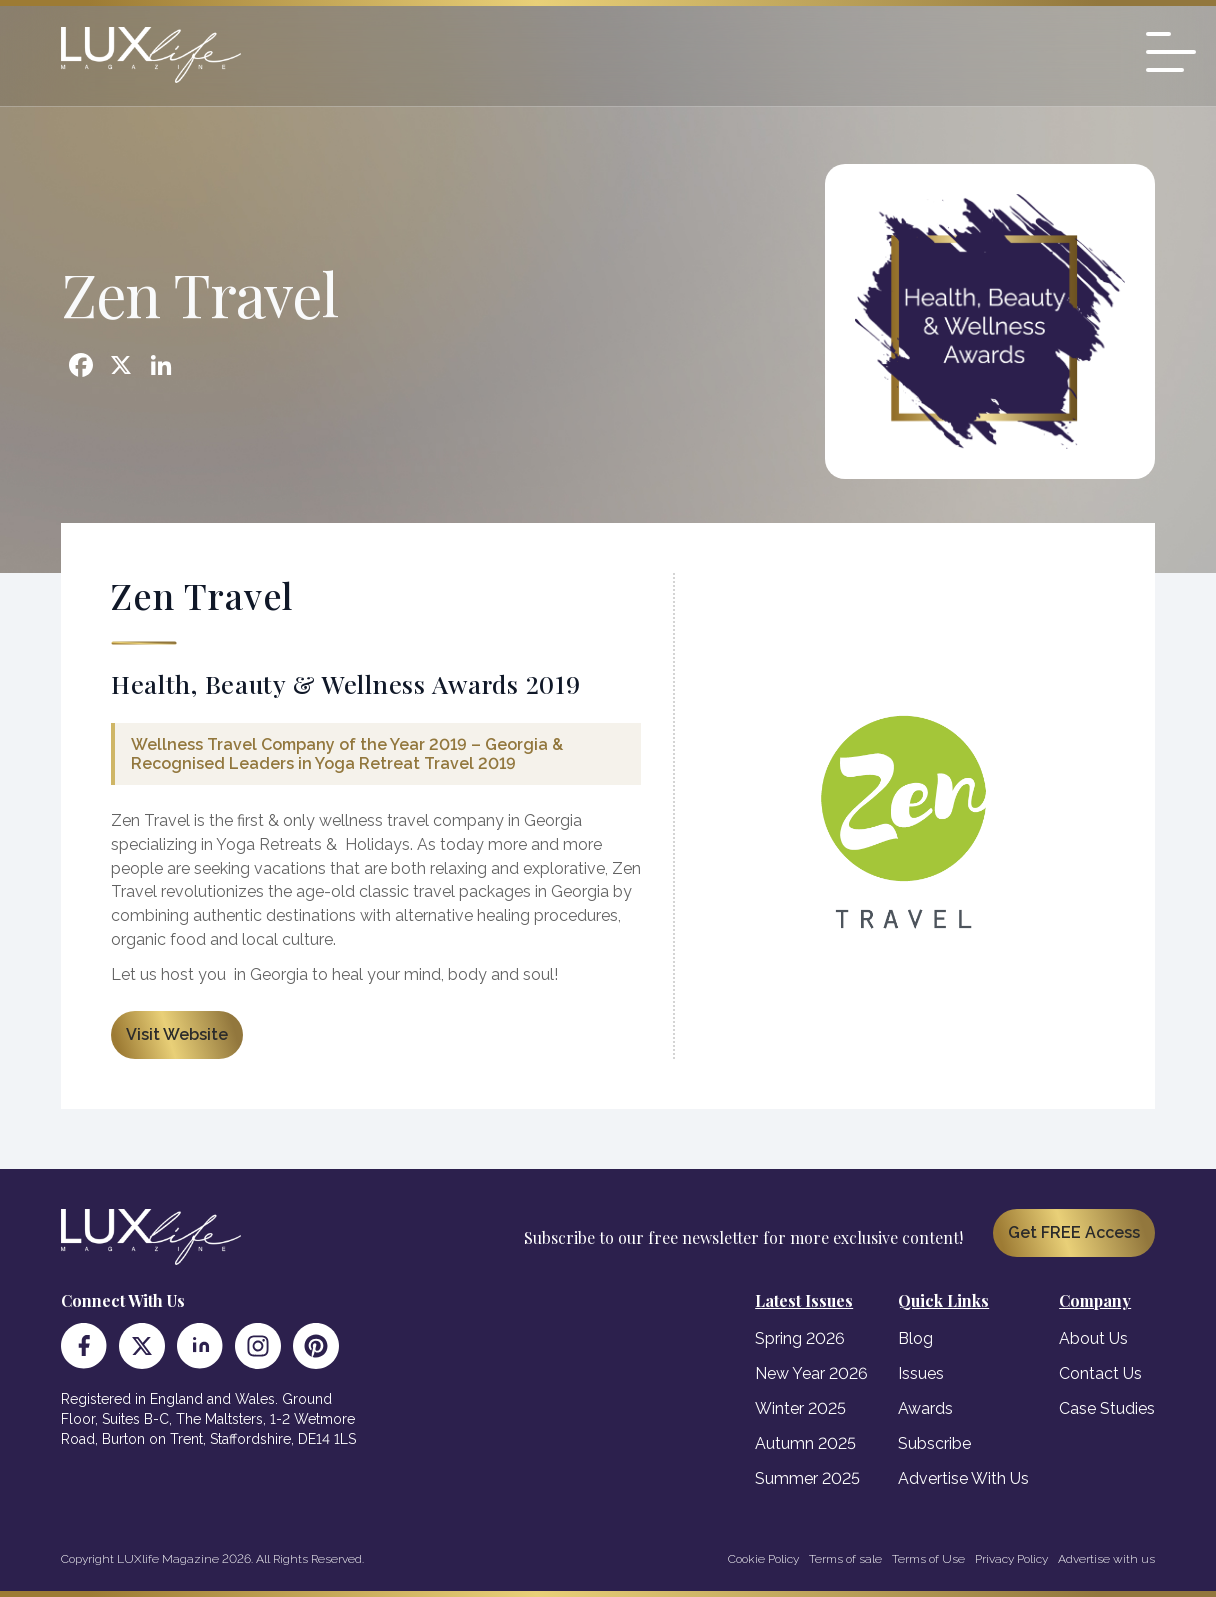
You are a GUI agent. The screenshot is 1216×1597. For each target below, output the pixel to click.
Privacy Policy (1011, 1559)
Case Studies (1107, 1408)
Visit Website (177, 1034)
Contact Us (1100, 1373)
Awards (925, 1408)
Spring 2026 (800, 1338)
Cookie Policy (763, 1559)
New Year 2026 (811, 1373)
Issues (921, 1373)
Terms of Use (928, 1559)
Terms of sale (845, 1559)
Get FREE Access (1074, 1232)
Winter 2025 (800, 1408)
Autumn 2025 (805, 1443)
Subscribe (934, 1443)
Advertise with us (1106, 1559)
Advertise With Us (963, 1478)
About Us (1093, 1338)
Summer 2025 (807, 1478)
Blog (915, 1338)
